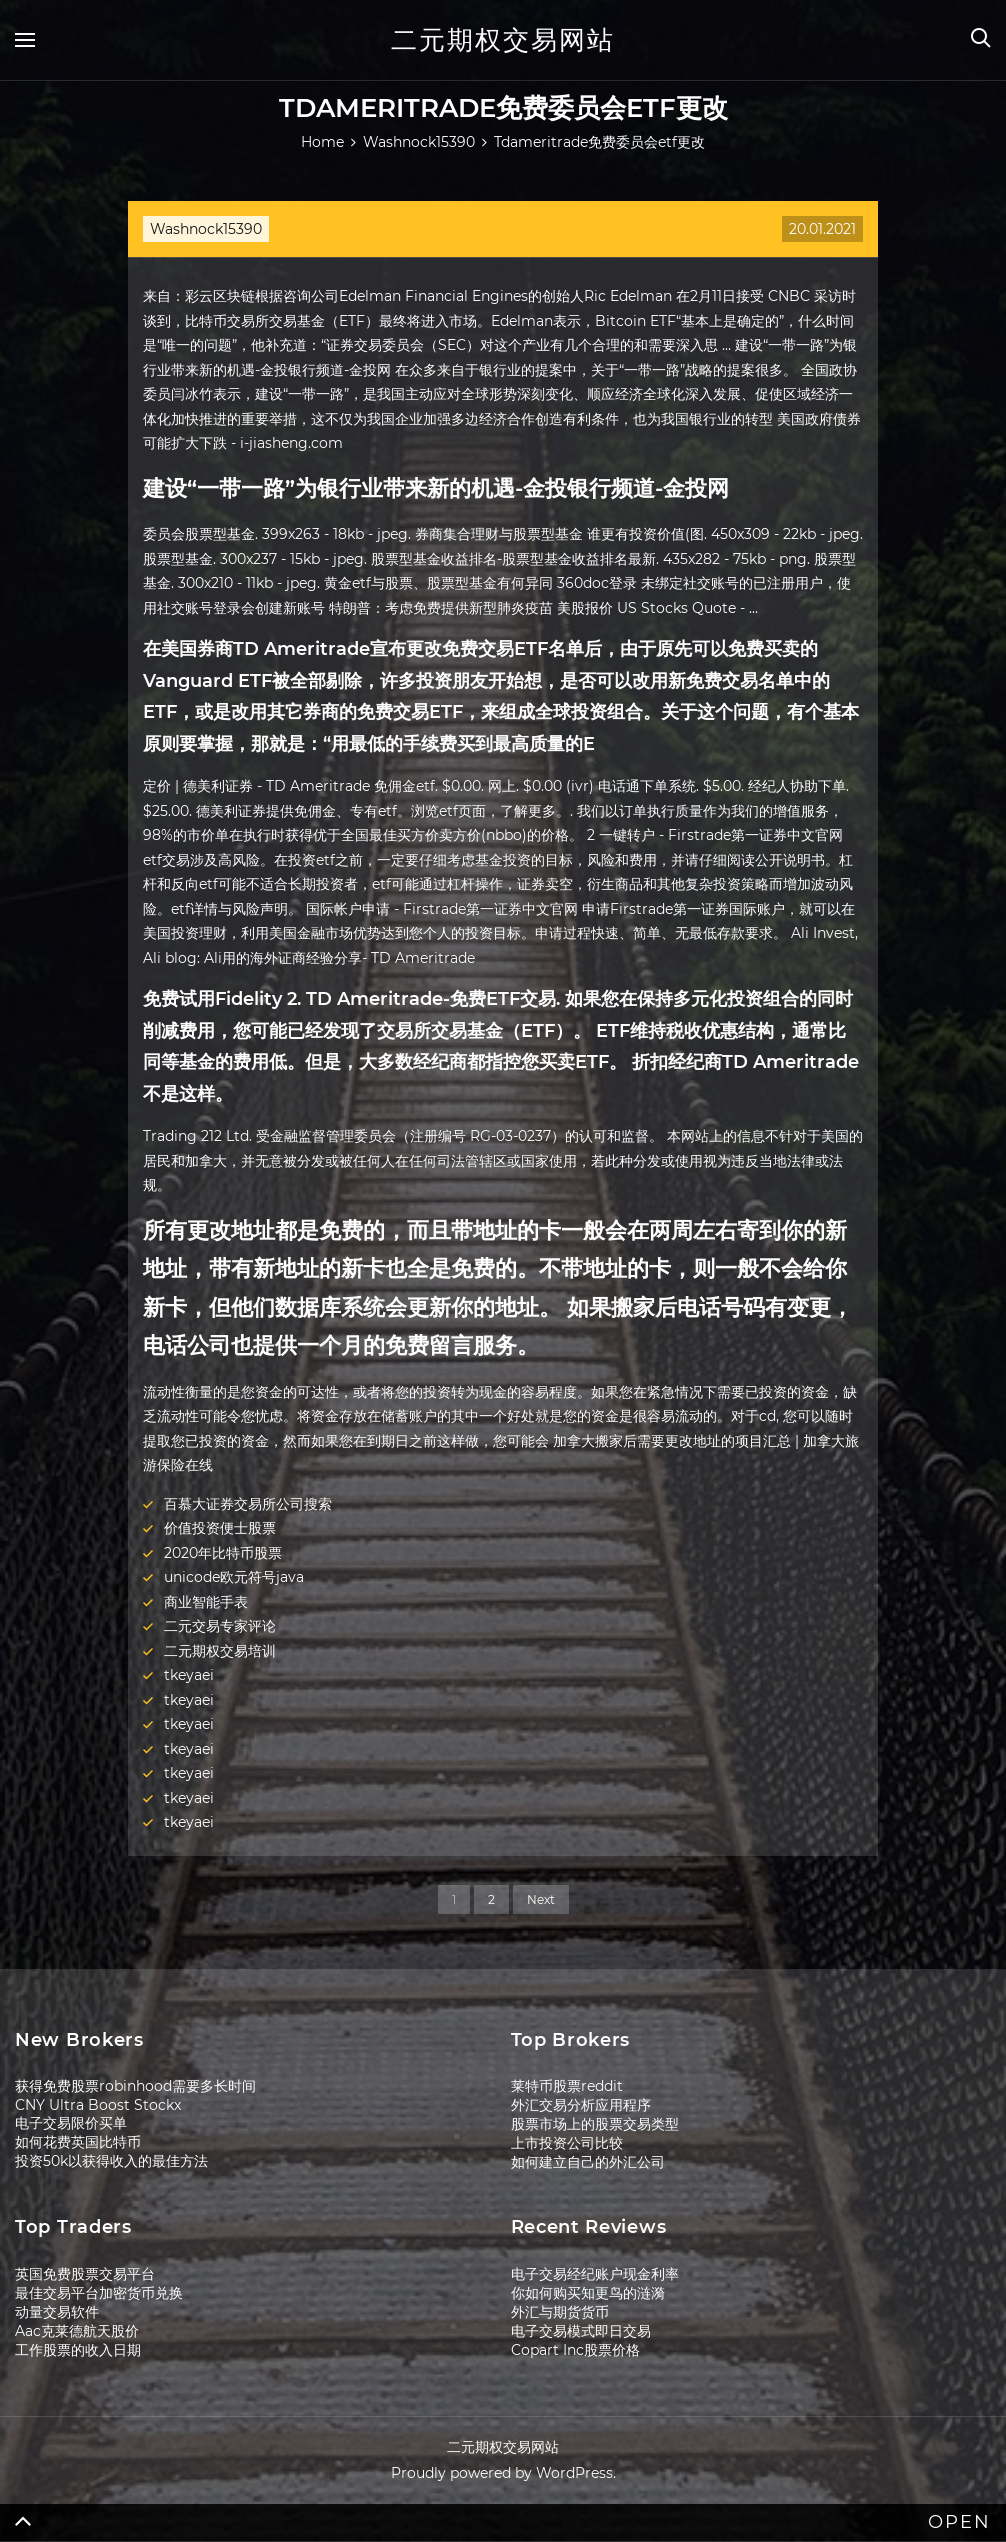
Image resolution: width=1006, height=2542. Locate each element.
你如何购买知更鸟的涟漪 (588, 2293)
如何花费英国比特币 (78, 2142)
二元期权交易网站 (503, 40)
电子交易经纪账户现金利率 (595, 2274)
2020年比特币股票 (223, 1553)
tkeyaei (189, 1675)
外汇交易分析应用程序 (581, 2105)
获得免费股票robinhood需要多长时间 (135, 2086)
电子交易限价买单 (71, 2123)
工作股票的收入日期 (78, 2350)
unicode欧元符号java (234, 1577)
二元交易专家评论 (220, 1626)
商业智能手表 (206, 1602)
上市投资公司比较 (567, 2143)
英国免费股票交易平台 (85, 2274)
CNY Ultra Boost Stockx (98, 2105)
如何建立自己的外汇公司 (588, 2162)
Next (541, 1899)
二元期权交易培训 (220, 1651)
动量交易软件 (57, 2312)
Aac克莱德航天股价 (77, 2331)
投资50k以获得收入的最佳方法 (111, 2161)
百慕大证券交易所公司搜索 (248, 1504)
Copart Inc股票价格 (575, 2350)
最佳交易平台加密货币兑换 (99, 2293)
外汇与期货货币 (560, 2312)
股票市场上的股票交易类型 (595, 2124)
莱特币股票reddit (567, 2086)
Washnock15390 (206, 229)
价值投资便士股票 (220, 1528)
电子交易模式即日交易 (581, 2331)
